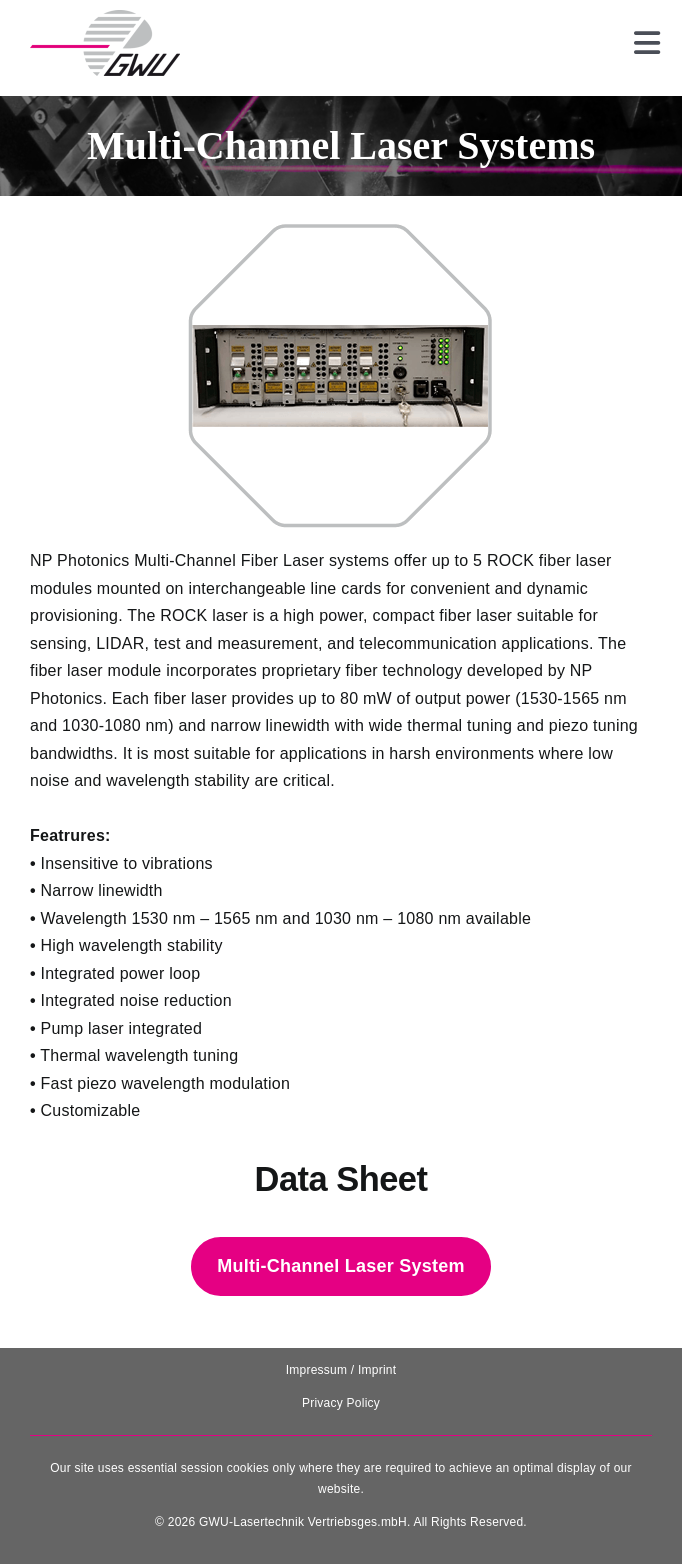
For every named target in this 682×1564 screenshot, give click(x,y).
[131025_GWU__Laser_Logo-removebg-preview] (105, 17)
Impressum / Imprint (341, 1370)
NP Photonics (80, 560)
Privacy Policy (341, 1403)
